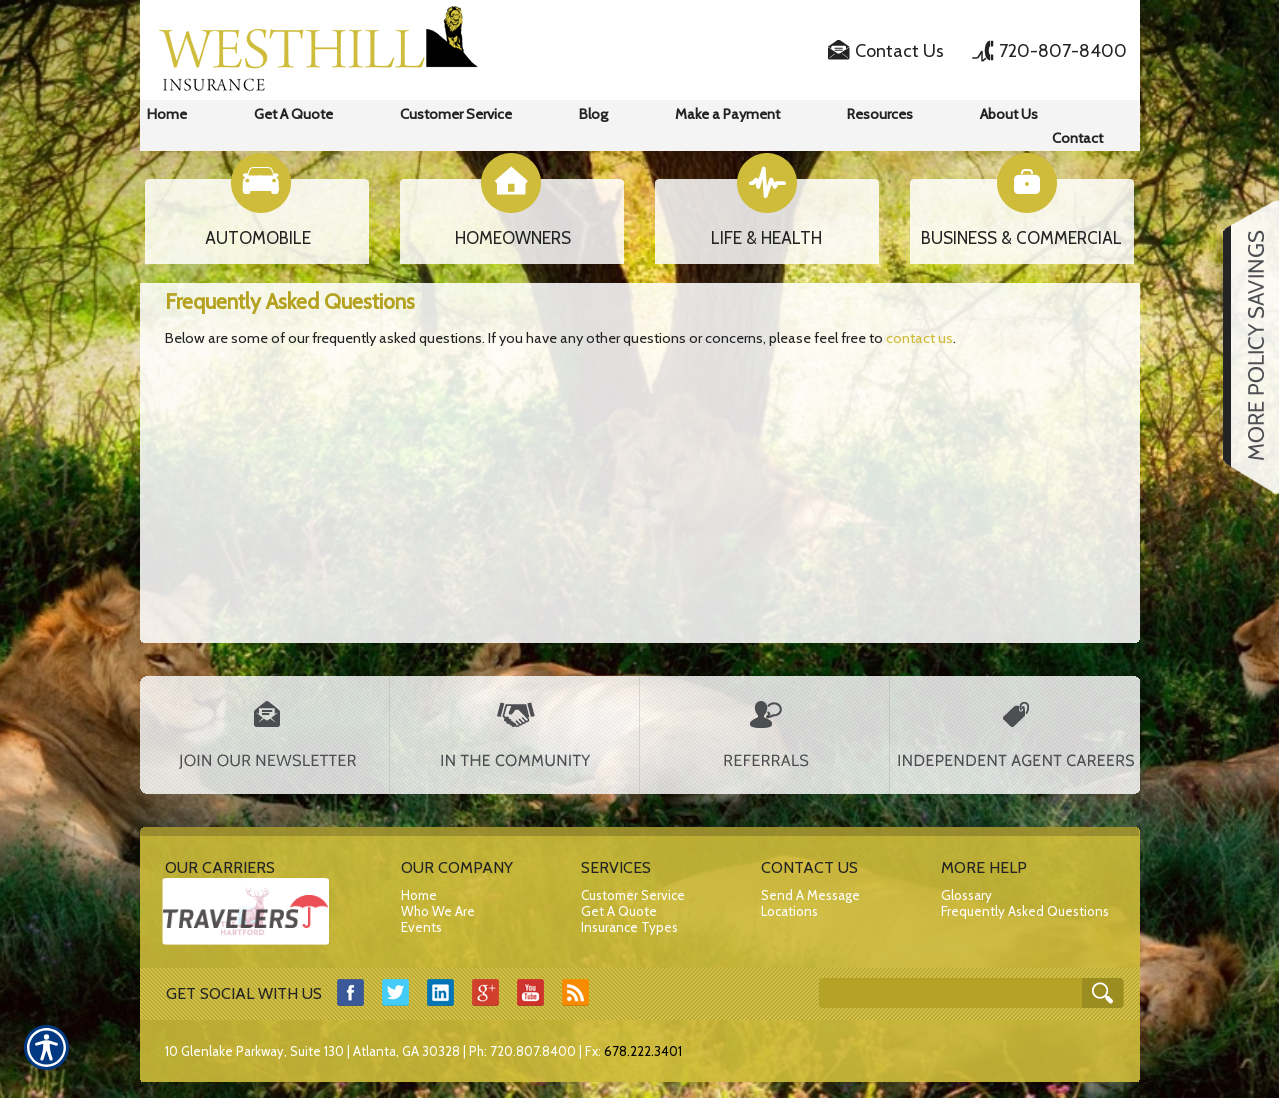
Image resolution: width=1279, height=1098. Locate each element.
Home (419, 895)
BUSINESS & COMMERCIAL (1021, 238)
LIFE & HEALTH (766, 238)
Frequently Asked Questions (1025, 911)
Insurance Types (629, 927)
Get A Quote (619, 911)
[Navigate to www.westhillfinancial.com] (1244, 347)
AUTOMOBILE (258, 238)
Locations (789, 911)
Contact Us (899, 51)
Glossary (966, 895)
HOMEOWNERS (513, 238)
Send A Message (810, 895)
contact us (919, 338)
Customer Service (633, 895)
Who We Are (438, 911)
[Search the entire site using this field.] (952, 994)
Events (421, 927)
